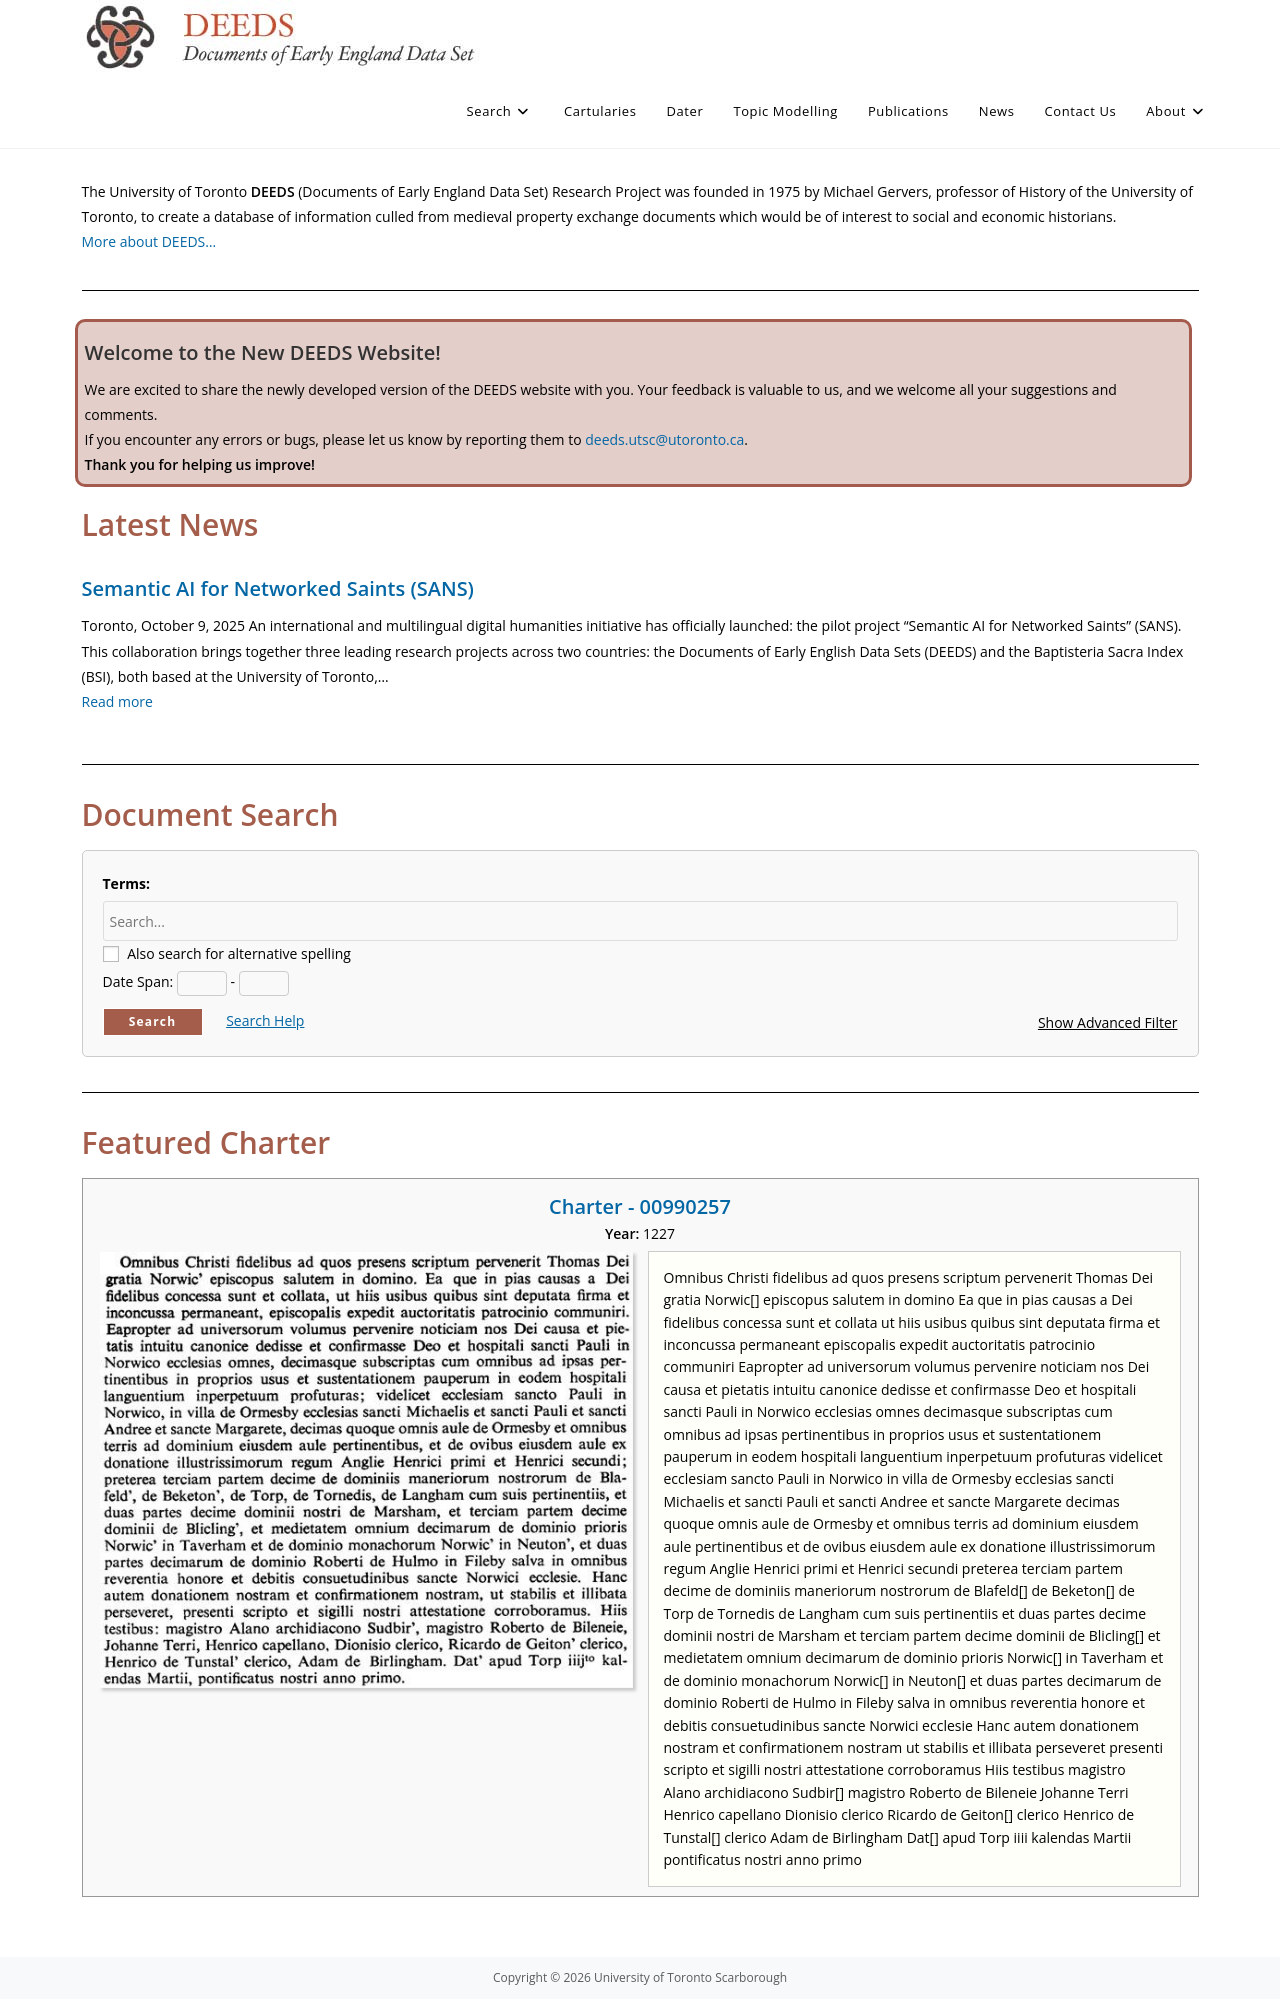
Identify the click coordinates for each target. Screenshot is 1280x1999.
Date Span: (138, 981)
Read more (117, 701)
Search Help (265, 1020)
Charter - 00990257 (640, 1206)
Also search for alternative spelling (239, 953)
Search (153, 1021)
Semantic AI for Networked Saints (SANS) (278, 588)
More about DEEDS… (149, 241)
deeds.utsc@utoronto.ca (664, 439)
